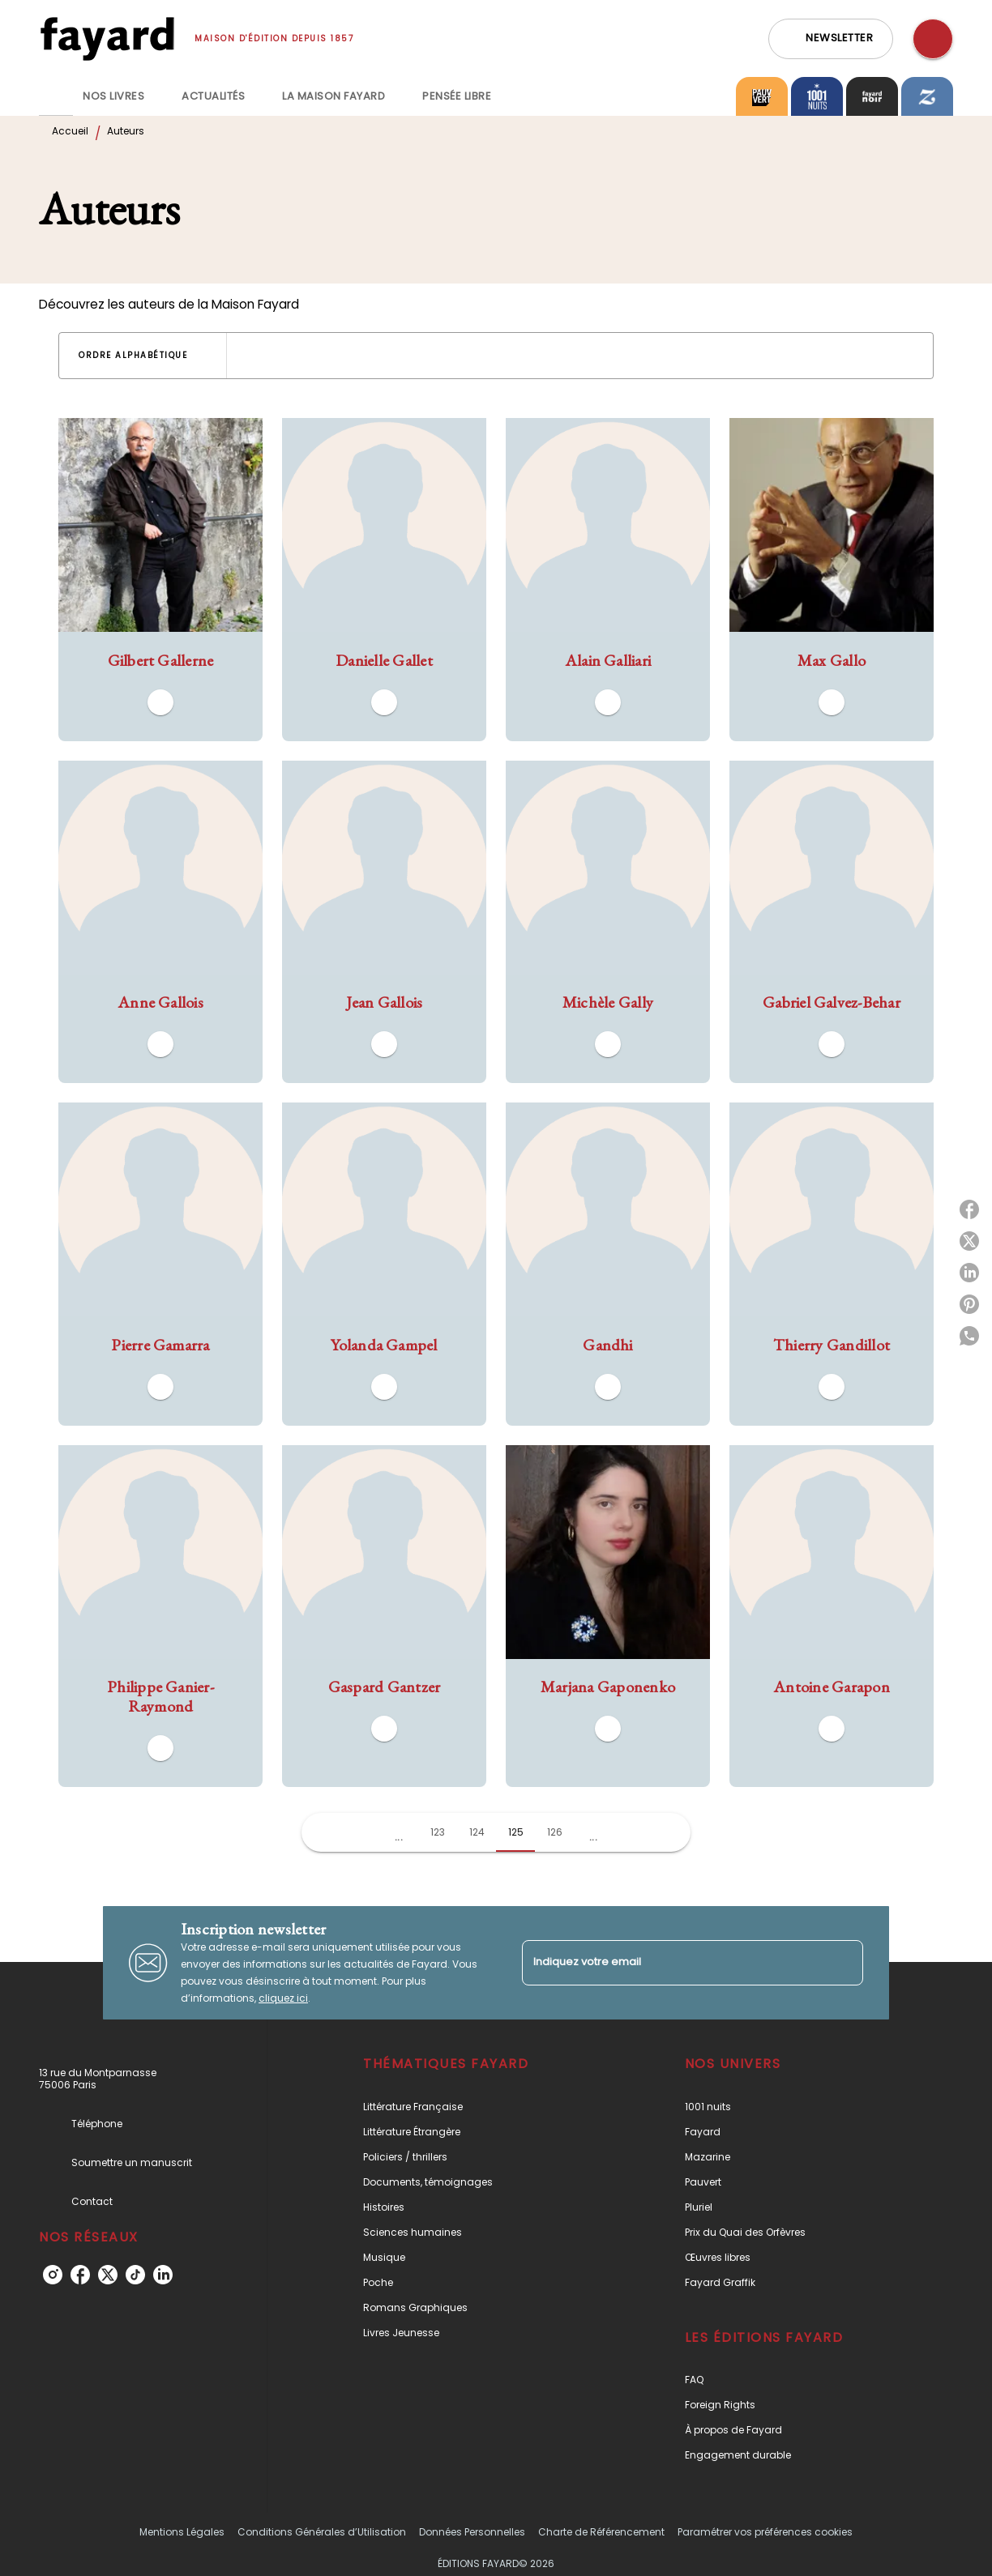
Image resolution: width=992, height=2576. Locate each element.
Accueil (70, 131)
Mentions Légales (181, 2532)
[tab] (56, 96)
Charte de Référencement (601, 2532)
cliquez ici (283, 1998)
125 (516, 1832)
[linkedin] (163, 2274)
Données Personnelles (472, 2532)
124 (477, 1832)
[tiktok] (135, 2274)
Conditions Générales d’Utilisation (321, 2532)
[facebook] (80, 2274)
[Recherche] (933, 39)
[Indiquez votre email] (672, 1962)
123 (437, 1832)
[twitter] (108, 2274)
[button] (830, 39)
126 (554, 1832)
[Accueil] (107, 38)
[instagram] (52, 2274)
